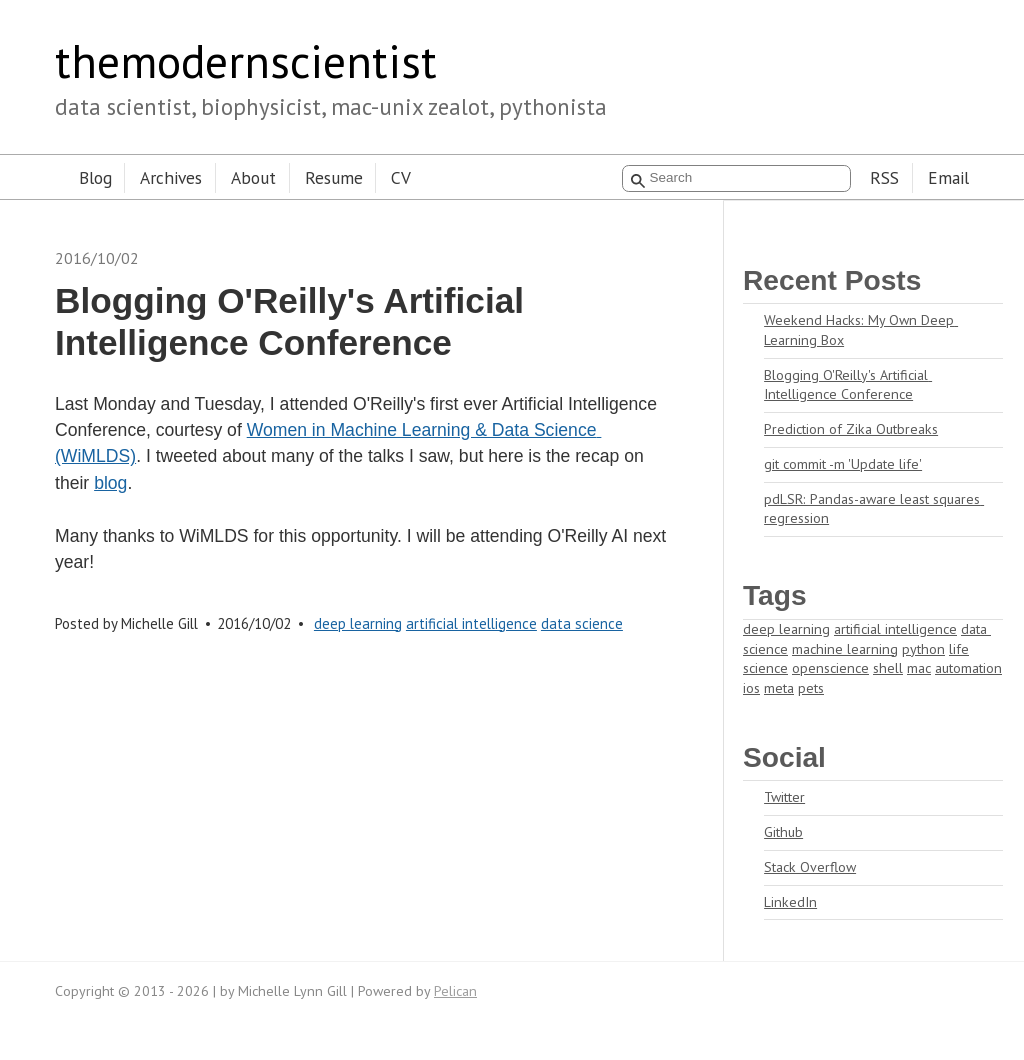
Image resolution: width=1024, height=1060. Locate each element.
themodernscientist (246, 61)
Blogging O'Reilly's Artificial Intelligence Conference (848, 385)
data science (582, 623)
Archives (171, 177)
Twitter (784, 797)
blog (110, 483)
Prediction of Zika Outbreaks (851, 429)
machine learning (845, 649)
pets (811, 688)
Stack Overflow (810, 867)
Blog (95, 177)
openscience (830, 668)
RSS (884, 177)
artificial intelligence (471, 623)
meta (779, 688)
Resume (334, 177)
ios (751, 688)
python (923, 649)
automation (968, 668)
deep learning (358, 623)
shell (888, 668)
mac (919, 668)
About (253, 177)
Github (783, 832)
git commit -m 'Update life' (843, 464)
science (765, 668)
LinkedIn (790, 902)
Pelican (455, 991)
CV (401, 177)
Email (948, 177)
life (959, 649)
